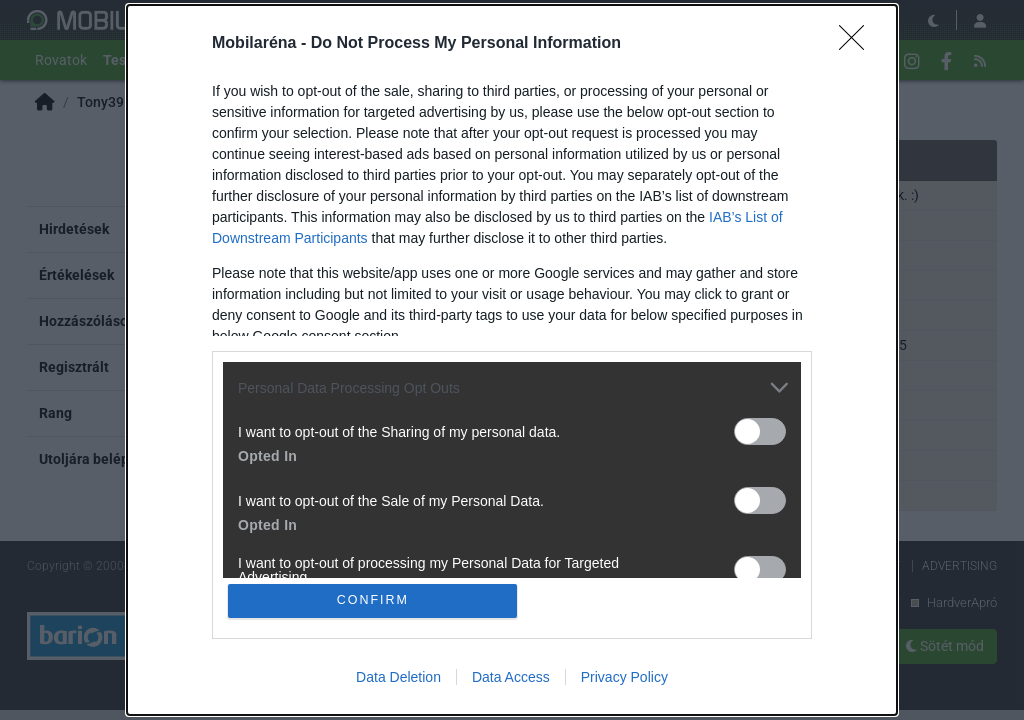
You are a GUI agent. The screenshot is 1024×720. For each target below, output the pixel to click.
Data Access (511, 678)
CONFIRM (374, 600)
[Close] (858, 43)
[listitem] (512, 386)
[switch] (760, 430)
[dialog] (512, 360)
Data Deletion (398, 678)
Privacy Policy (624, 678)
